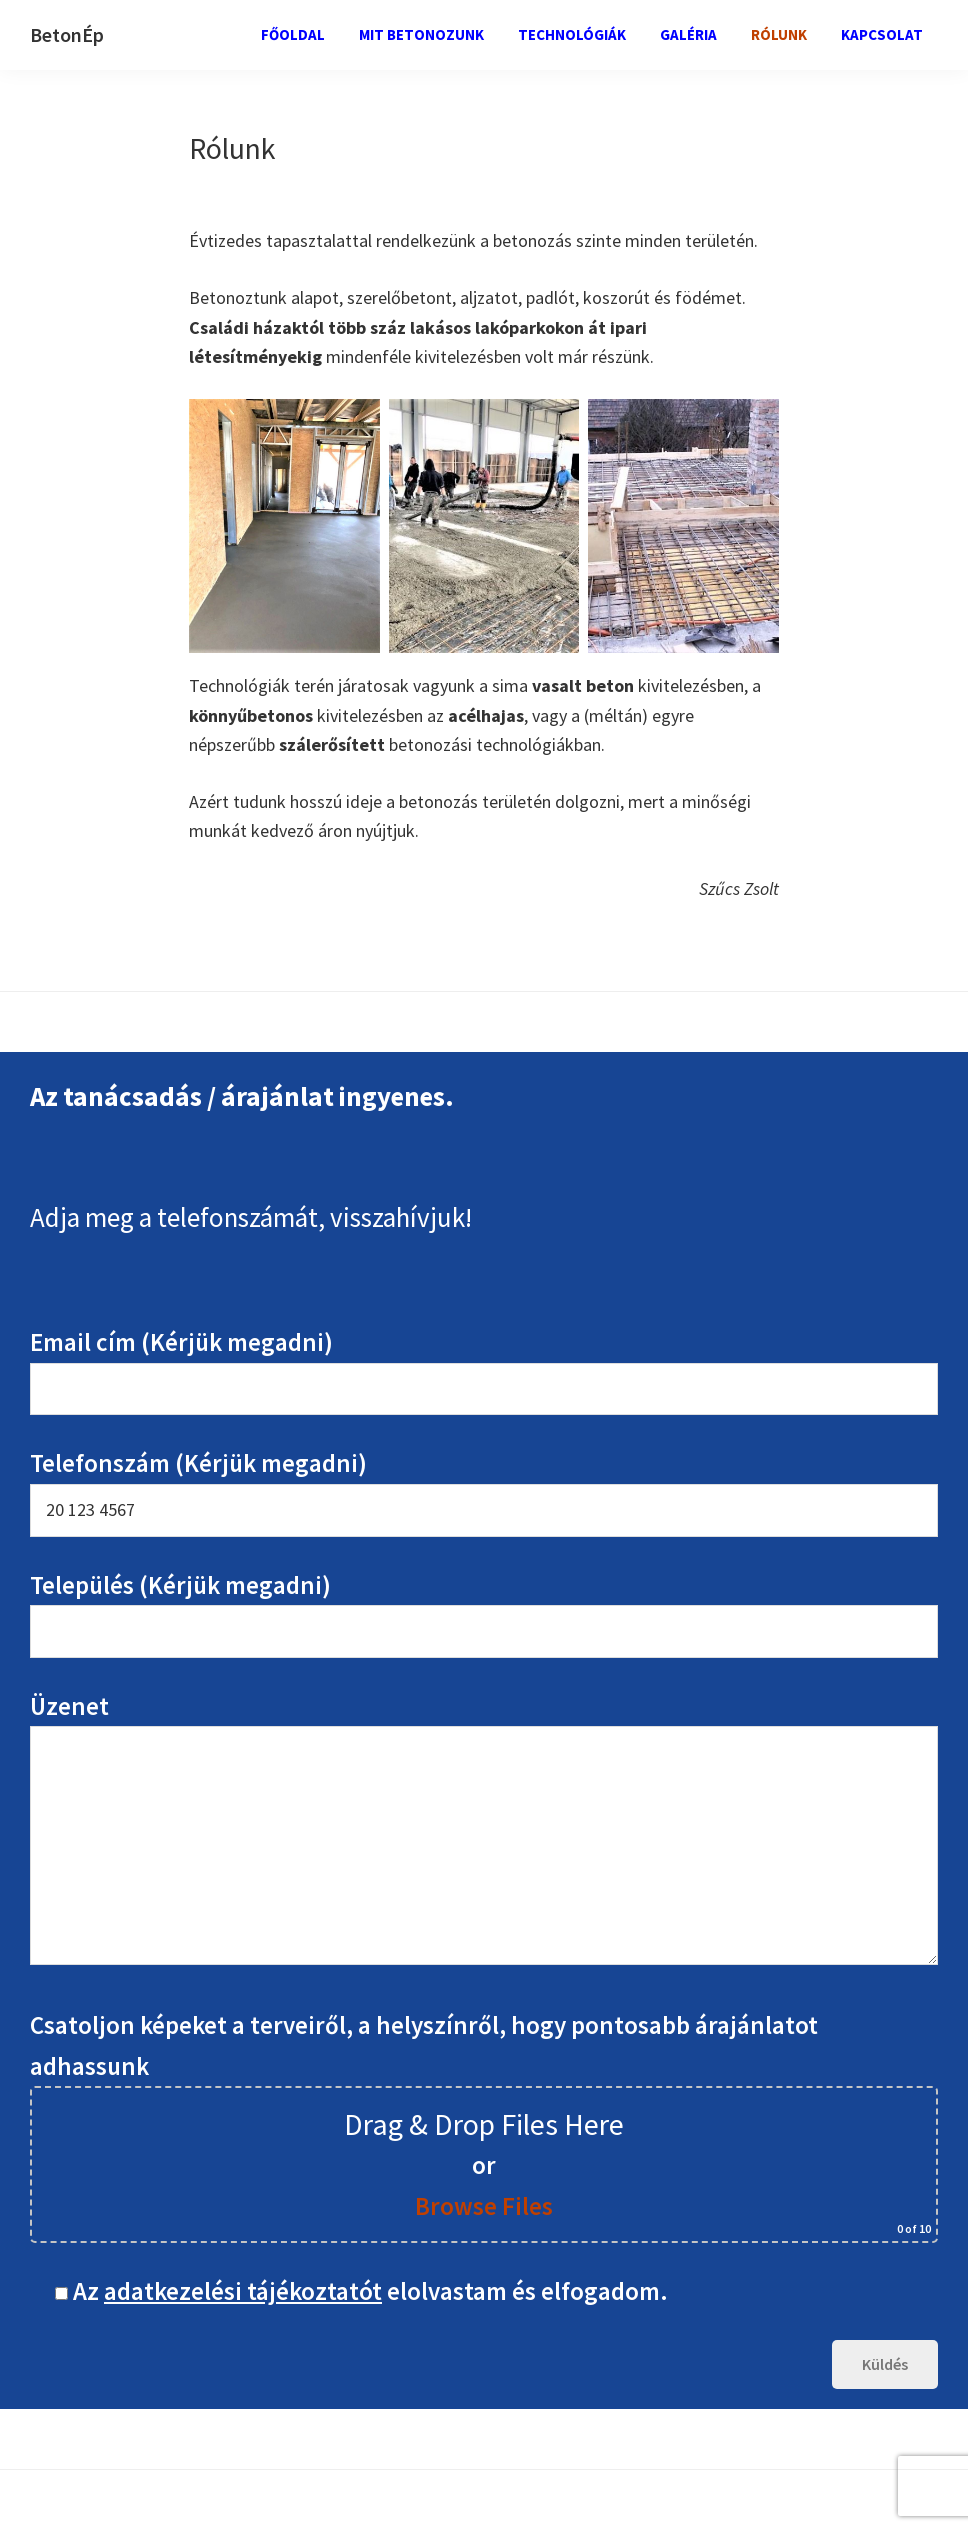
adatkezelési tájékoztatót (243, 2291)
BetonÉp (67, 34)
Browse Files (484, 2206)
